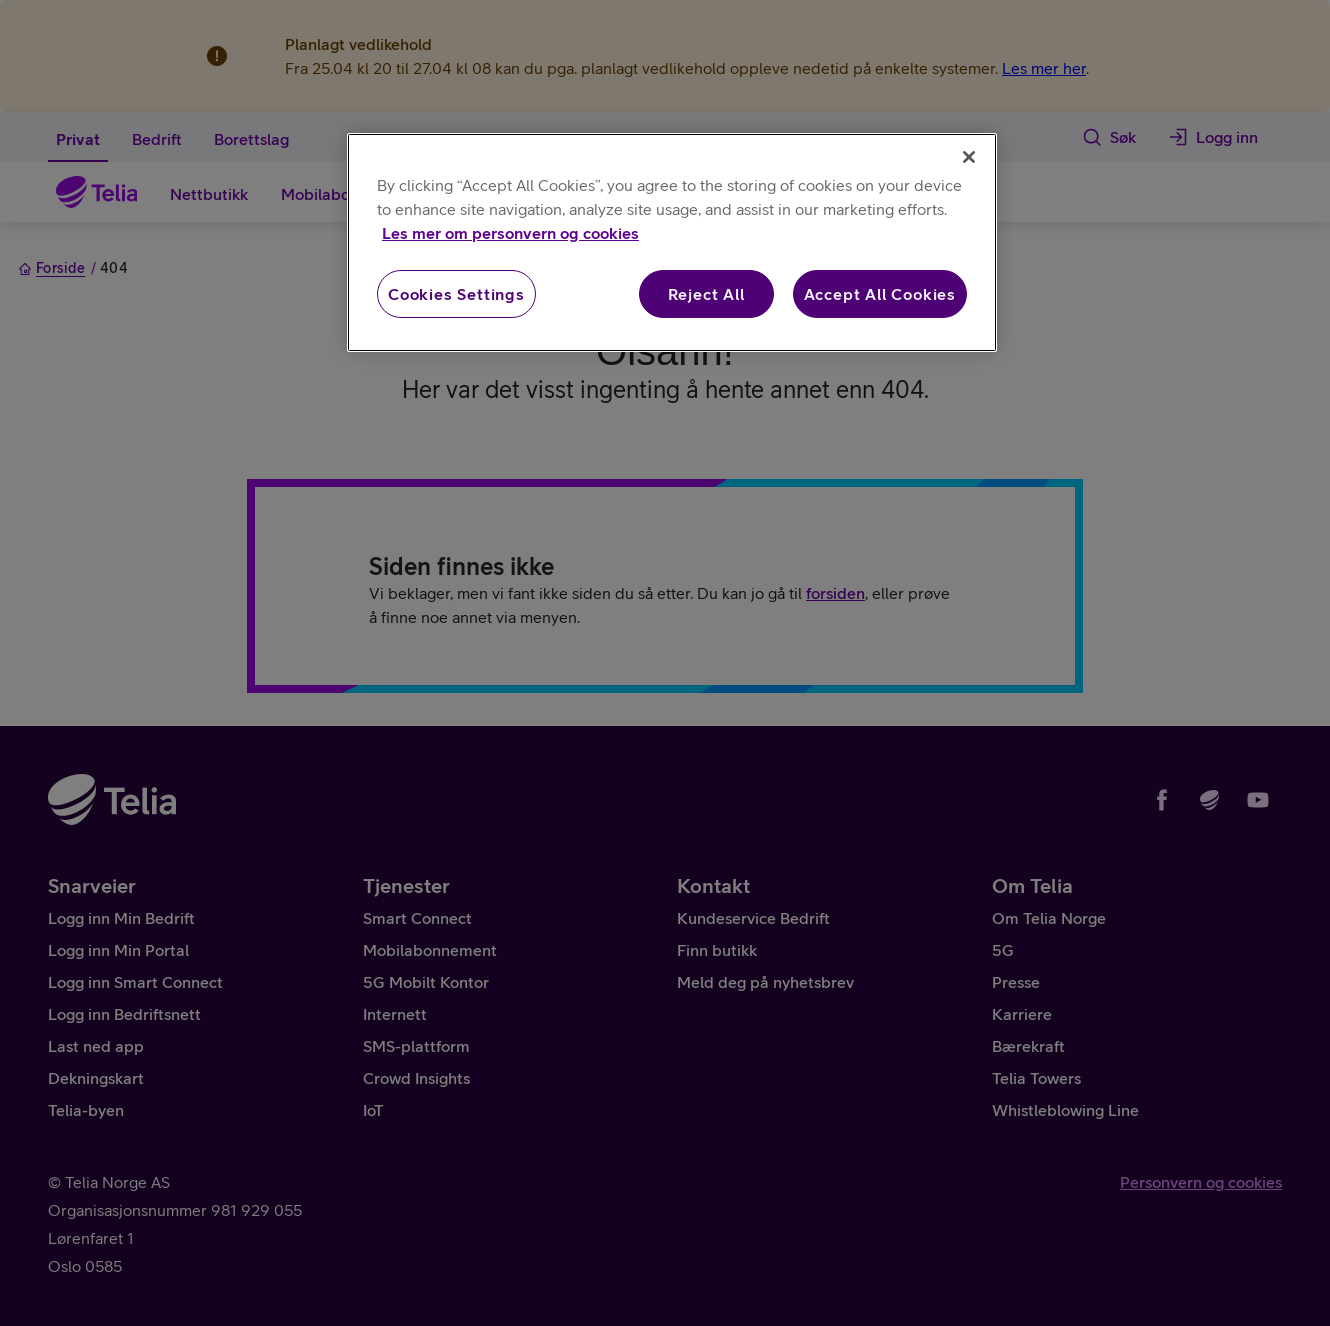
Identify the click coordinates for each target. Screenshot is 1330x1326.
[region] (672, 242)
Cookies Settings (456, 294)
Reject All (706, 294)
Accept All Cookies (880, 294)
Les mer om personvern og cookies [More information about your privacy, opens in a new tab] (510, 233)
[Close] (969, 157)
